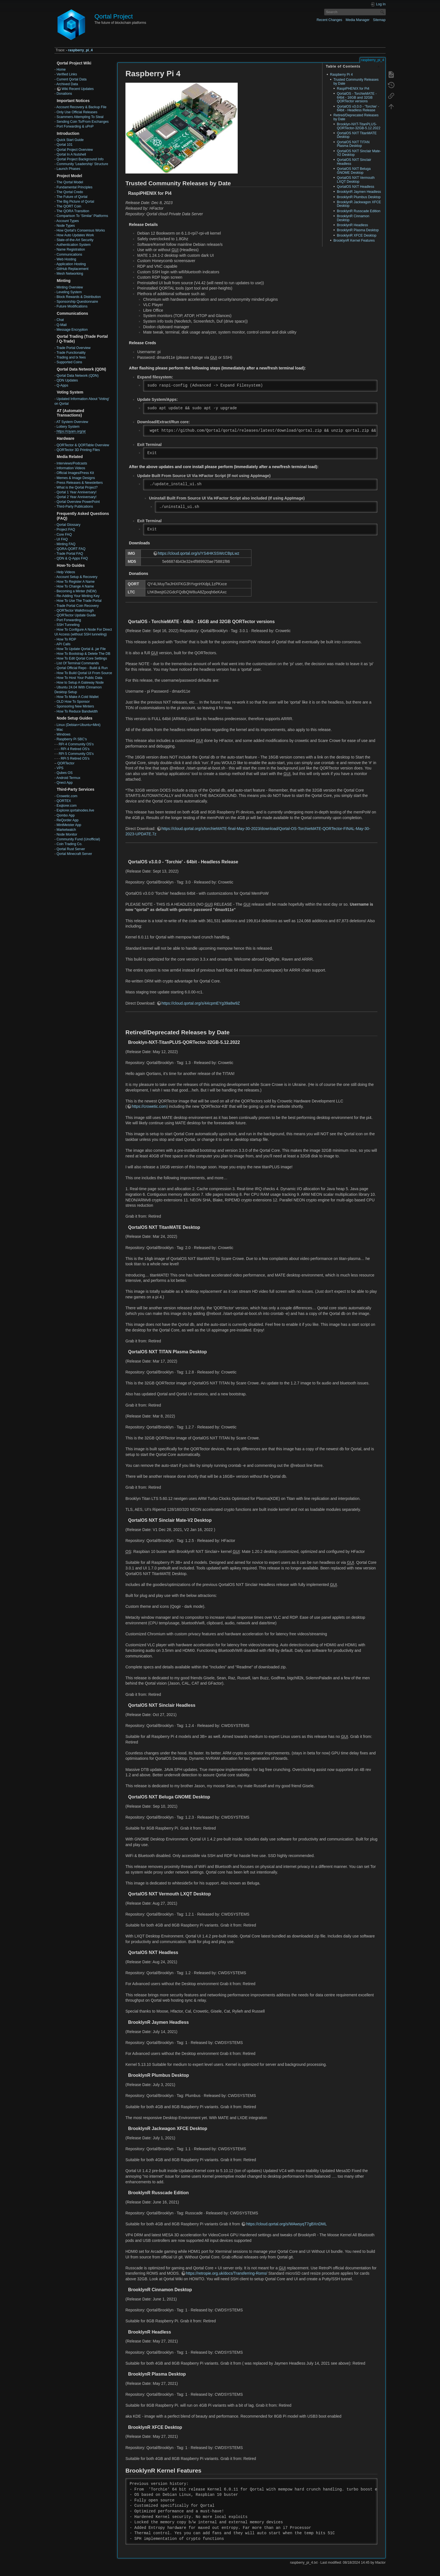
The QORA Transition (72, 211)
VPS (59, 768)
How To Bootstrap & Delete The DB (83, 654)
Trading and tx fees (71, 357)
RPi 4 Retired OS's (75, 749)
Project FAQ (65, 529)
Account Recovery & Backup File (81, 107)
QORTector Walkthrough (75, 610)
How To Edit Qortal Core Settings (81, 658)
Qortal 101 (64, 145)
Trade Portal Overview (73, 348)
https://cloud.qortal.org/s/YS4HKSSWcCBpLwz (198, 553)
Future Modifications (71, 306)
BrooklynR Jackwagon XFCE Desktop (359, 204)
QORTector (65, 763)
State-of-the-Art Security (74, 240)
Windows (63, 734)
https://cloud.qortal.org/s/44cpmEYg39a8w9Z (201, 1003)
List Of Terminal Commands (77, 663)
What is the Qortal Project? (76, 487)
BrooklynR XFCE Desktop (356, 235)
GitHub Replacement (72, 269)
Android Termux (68, 778)
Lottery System (67, 427)
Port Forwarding (68, 620)
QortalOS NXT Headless (355, 187)
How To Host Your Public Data (79, 678)
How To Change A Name (75, 586)
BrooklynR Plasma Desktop (358, 230)
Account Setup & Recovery (76, 577)
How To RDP (66, 639)
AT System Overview (72, 422)
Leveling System (69, 292)
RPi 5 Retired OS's (75, 758)
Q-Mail (61, 325)
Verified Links (66, 74)
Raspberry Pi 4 (341, 75)
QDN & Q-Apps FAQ (72, 558)
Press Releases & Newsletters (79, 483)
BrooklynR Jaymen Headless (359, 192)
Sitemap (379, 20)
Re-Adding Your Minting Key (77, 596)
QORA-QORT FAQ (70, 549)
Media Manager (358, 20)
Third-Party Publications (74, 506)
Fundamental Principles (74, 187)
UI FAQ (62, 539)
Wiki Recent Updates (77, 89)
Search (383, 12)
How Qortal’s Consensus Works (80, 230)
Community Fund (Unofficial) (78, 839)
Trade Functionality (71, 353)
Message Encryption (72, 330)
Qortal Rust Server (70, 849)
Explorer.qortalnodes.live (75, 810)
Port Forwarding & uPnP (74, 126)
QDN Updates (67, 380)
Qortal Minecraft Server (74, 854)
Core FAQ (64, 535)
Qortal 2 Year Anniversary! (76, 497)
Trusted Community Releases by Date (356, 81)
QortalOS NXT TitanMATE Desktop (357, 135)
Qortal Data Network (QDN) (77, 376)
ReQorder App (67, 820)
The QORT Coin (68, 206)
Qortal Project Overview (74, 150)
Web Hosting (66, 259)
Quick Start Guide (70, 140)
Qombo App (65, 815)
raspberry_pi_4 (80, 50)
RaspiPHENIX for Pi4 (353, 89)
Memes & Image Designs (75, 478)
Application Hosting (71, 264)
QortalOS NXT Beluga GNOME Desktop (353, 170)
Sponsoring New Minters (75, 706)
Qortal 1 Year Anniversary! (76, 492)
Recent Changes (329, 20)
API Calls (63, 644)
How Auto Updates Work (75, 235)
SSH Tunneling (67, 625)
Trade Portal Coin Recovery (77, 606)
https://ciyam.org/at (71, 431)
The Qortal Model (69, 182)
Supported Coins (69, 362)
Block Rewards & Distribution (78, 297)
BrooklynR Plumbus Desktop (359, 197)
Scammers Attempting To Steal (79, 117)
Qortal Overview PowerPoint (78, 502)
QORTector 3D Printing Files (78, 450)
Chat (60, 320)
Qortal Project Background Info (80, 159)
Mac (59, 730)
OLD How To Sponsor (73, 702)
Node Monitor (66, 834)
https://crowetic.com (149, 1106)
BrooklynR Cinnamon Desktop (353, 218)
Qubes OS (64, 773)
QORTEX (63, 801)
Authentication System (73, 245)
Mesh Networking (69, 274)
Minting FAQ (65, 544)
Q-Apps (62, 385)
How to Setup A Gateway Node (80, 683)
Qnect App (64, 783)
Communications (69, 254)
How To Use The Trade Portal (78, 601)
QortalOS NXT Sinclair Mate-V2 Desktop (359, 153)
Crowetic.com (66, 796)
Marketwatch (66, 830)
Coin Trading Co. (69, 844)
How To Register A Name (75, 582)
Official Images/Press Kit (75, 473)
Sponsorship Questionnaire (77, 302)
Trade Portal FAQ (69, 554)
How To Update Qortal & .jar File (81, 649)
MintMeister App (68, 825)
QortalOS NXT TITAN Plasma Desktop (353, 144)
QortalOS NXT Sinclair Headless (354, 161)
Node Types (65, 226)
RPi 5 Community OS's (76, 754)
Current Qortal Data (71, 79)
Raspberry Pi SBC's (71, 739)
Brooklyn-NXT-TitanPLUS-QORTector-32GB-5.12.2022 (358, 126)
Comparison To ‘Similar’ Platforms (82, 216)
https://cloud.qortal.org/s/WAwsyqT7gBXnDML (286, 2224)
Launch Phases (68, 169)
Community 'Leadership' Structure (82, 164)
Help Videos (65, 572)
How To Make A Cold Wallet (77, 697)
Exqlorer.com (66, 806)
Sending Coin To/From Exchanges (82, 122)
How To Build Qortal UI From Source (84, 673)
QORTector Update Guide (76, 615)
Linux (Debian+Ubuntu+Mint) (78, 725)
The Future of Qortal (71, 197)
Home (61, 69)
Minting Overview (69, 287)
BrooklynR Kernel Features (354, 240)
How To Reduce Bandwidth (77, 711)
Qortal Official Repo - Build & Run (81, 668)
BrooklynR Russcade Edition (358, 211)
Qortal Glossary (68, 525)
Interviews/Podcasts (71, 463)
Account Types (67, 221)
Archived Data (67, 84)
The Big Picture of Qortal (75, 202)
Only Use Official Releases (76, 112)
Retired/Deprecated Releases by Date (356, 117)
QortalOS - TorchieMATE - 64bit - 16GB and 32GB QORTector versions (357, 97)
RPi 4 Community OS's (76, 744)
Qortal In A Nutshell (71, 154)
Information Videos (70, 468)
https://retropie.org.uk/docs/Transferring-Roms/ (226, 2273)
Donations (64, 94)
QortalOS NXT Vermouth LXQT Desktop (356, 179)
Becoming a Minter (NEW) (76, 591)
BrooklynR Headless (352, 225)
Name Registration (70, 249)
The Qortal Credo (69, 192)
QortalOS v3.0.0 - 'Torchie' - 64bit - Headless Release (358, 108)
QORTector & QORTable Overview (82, 445)
